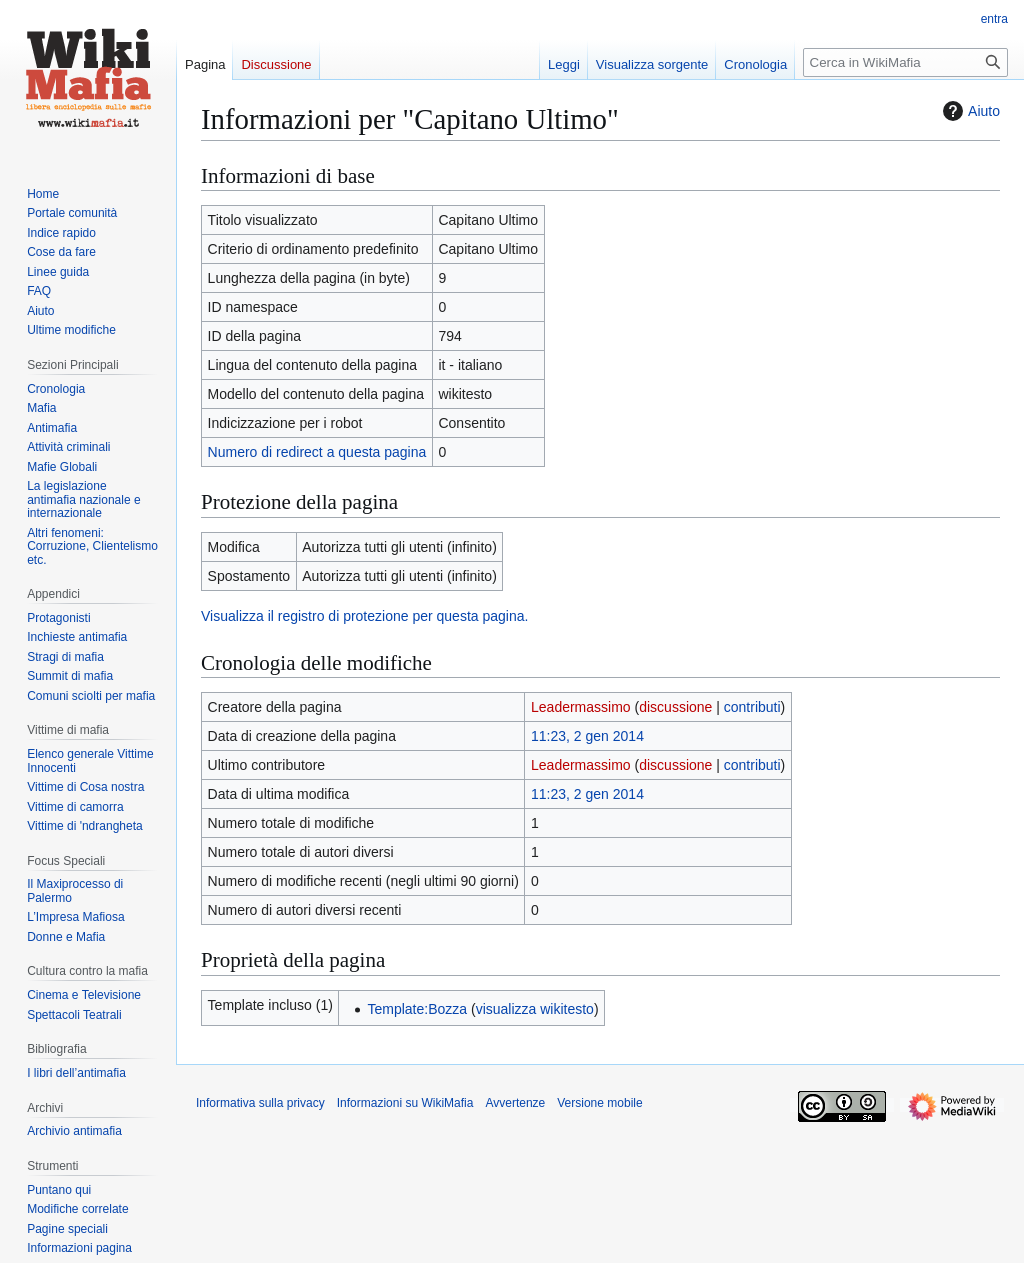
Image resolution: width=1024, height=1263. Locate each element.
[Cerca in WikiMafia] (905, 62)
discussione (675, 707)
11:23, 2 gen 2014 (587, 736)
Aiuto (969, 111)
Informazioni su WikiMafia (405, 1103)
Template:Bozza (417, 1009)
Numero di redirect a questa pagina (317, 452)
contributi (752, 707)
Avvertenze (515, 1103)
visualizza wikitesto (535, 1009)
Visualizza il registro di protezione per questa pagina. (364, 616)
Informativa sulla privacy (260, 1103)
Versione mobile (599, 1103)
